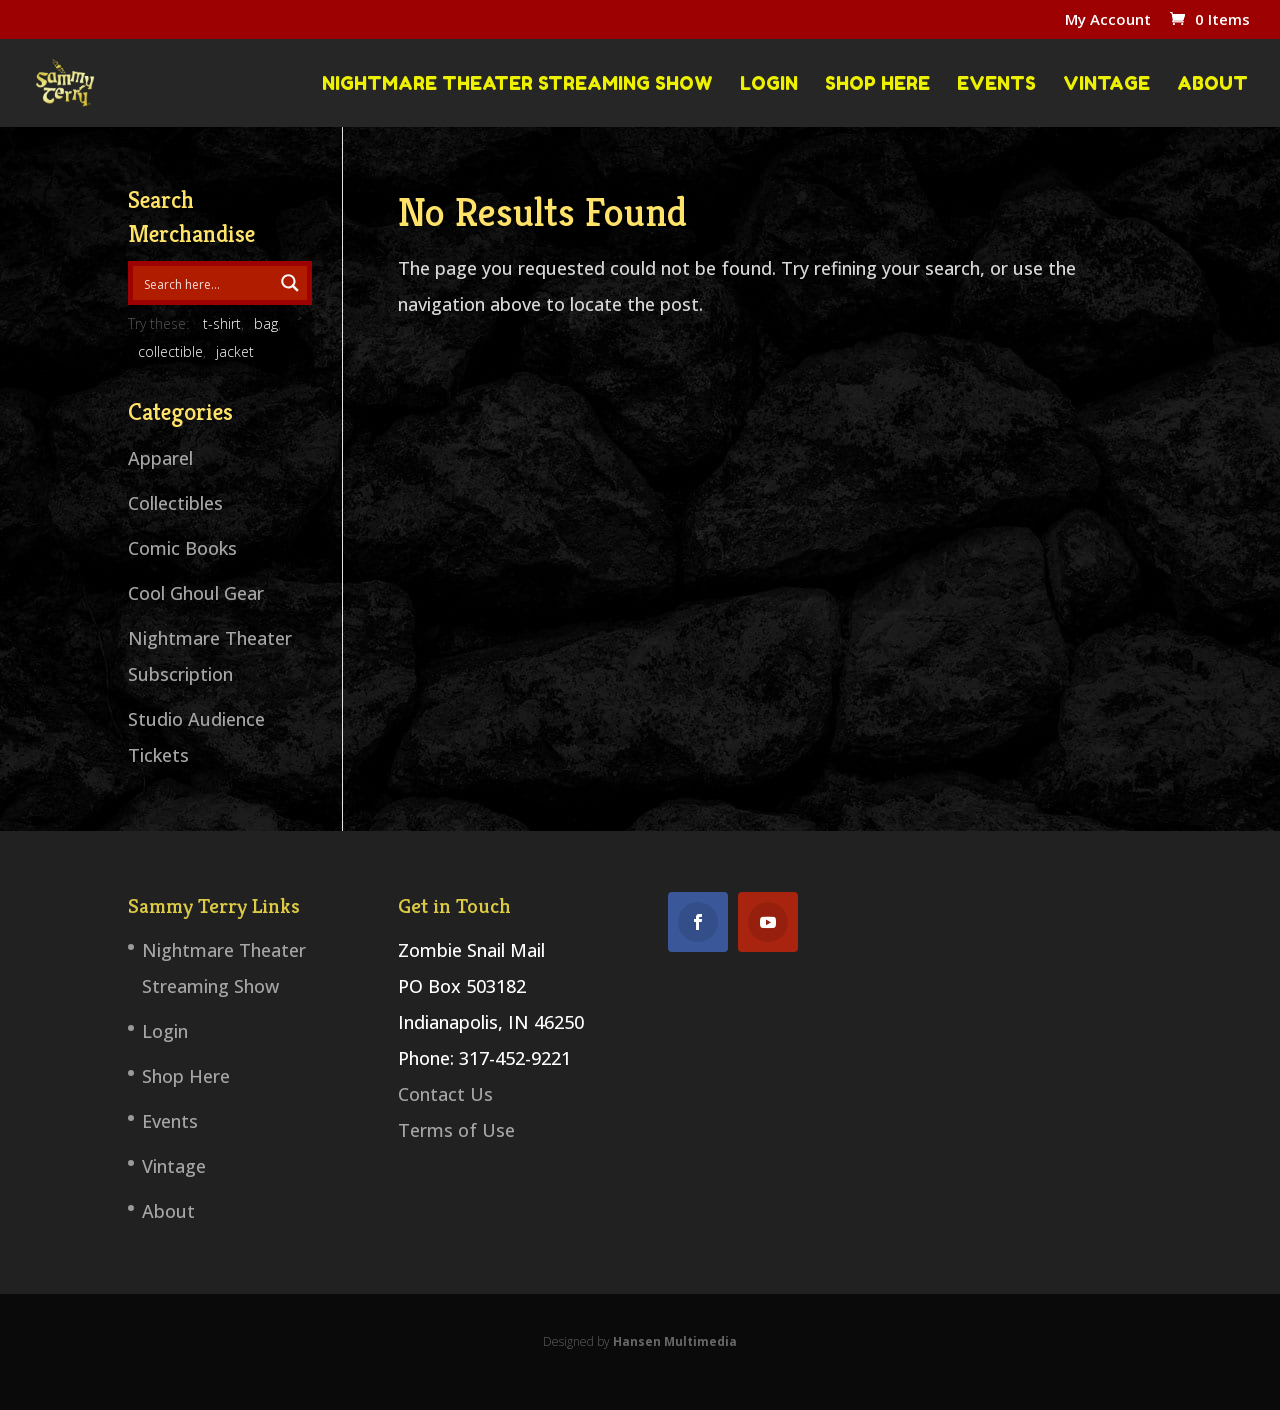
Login (769, 84)
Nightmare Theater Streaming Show (517, 84)
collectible (170, 351)
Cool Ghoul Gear (196, 593)
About (1212, 84)
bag (266, 323)
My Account (1108, 20)
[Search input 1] (204, 283)
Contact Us (445, 1094)
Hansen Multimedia (675, 1341)
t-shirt (222, 323)
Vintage (1106, 84)
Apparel (160, 458)
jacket (235, 351)
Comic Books (182, 548)
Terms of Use (456, 1130)
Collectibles (175, 503)
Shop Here (877, 84)
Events (996, 84)
